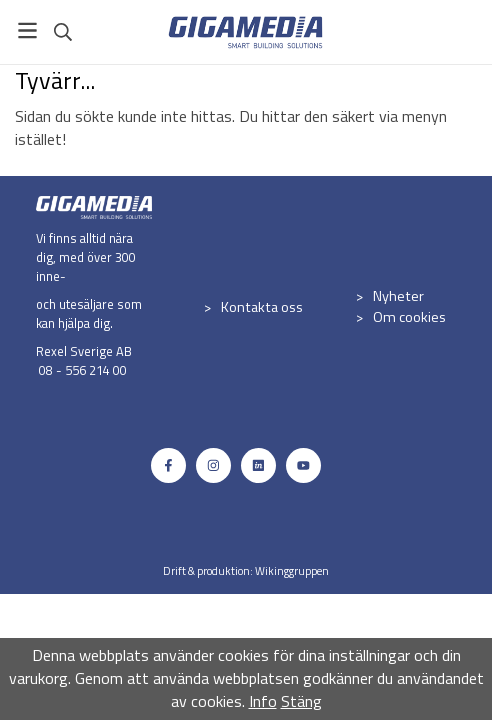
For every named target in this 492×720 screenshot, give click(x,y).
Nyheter (398, 296)
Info (263, 701)
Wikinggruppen (292, 570)
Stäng (301, 701)
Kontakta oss (262, 307)
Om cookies (409, 317)
